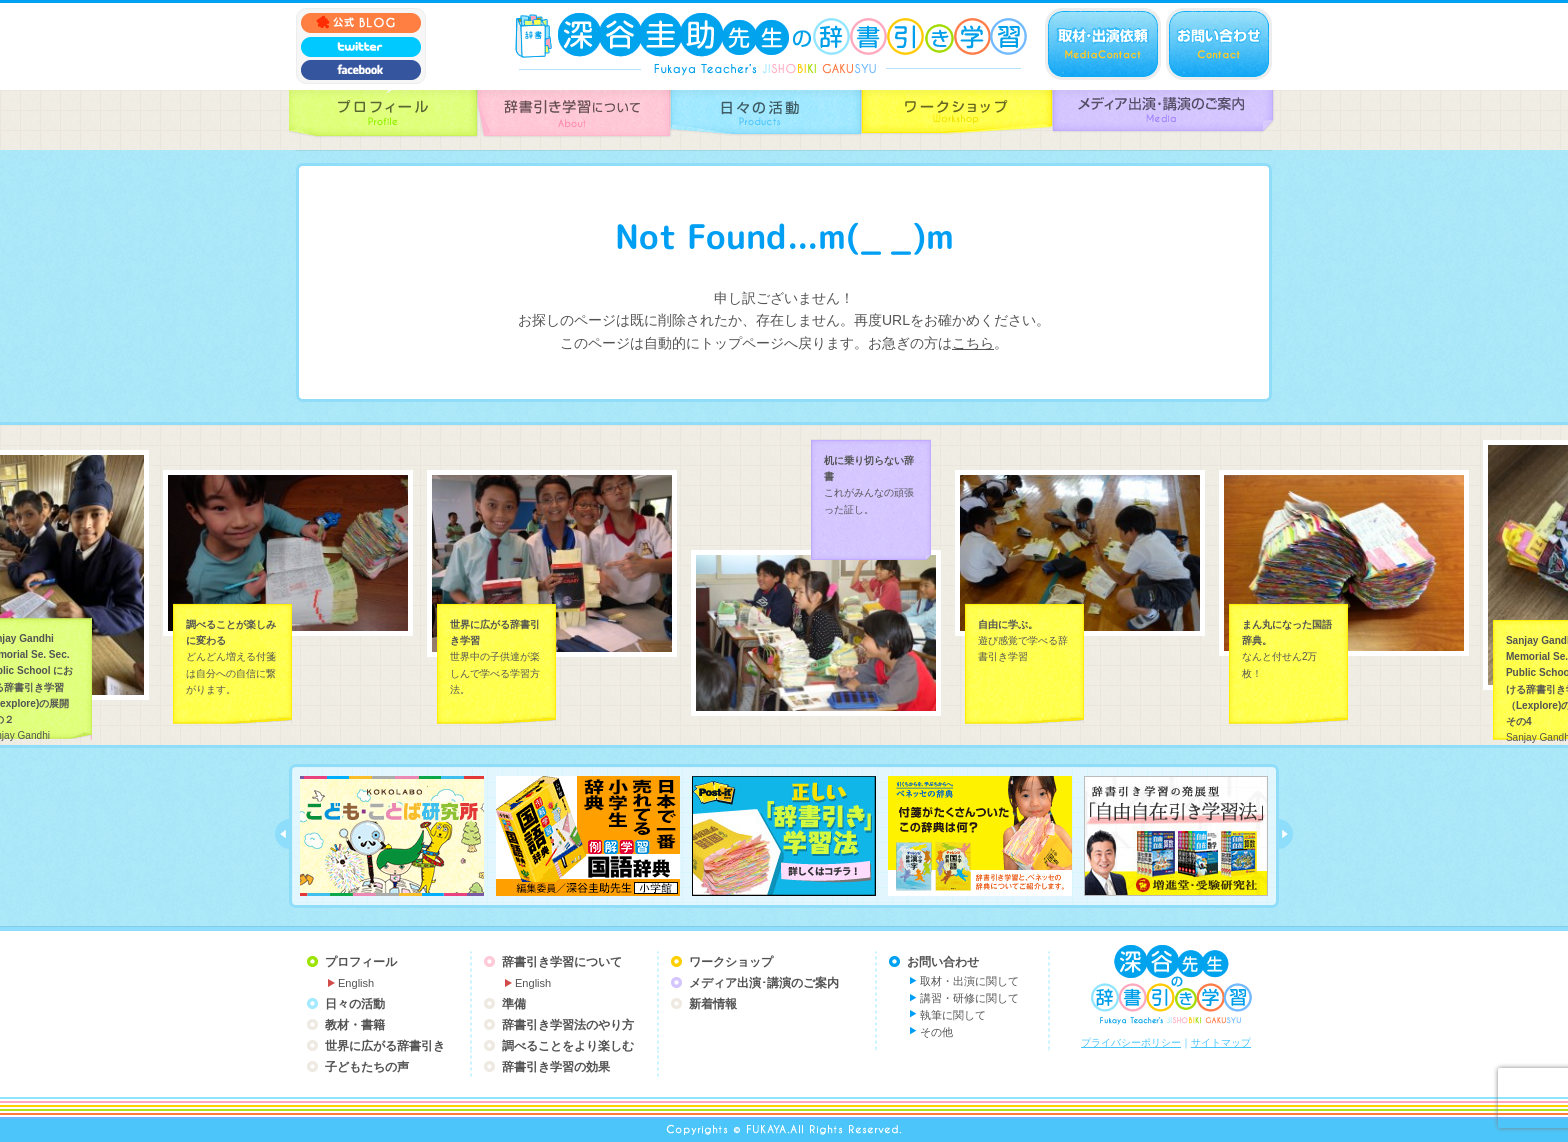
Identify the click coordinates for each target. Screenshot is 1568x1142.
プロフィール (361, 962)
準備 (514, 1004)
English (356, 983)
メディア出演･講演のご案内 (764, 983)
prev (282, 834)
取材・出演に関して (969, 981)
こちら (973, 343)
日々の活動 (355, 1004)
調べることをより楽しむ (568, 1046)
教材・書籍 (355, 1025)
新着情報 (713, 1004)
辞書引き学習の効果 (556, 1067)
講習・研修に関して (969, 998)
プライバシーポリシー (1131, 1042)
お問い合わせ (943, 962)
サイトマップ (1221, 1042)
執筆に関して (953, 1015)
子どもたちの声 (367, 1067)
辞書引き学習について (562, 962)
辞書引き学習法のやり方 (568, 1025)
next (1286, 834)
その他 (936, 1032)
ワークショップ (731, 962)
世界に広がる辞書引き (385, 1046)
